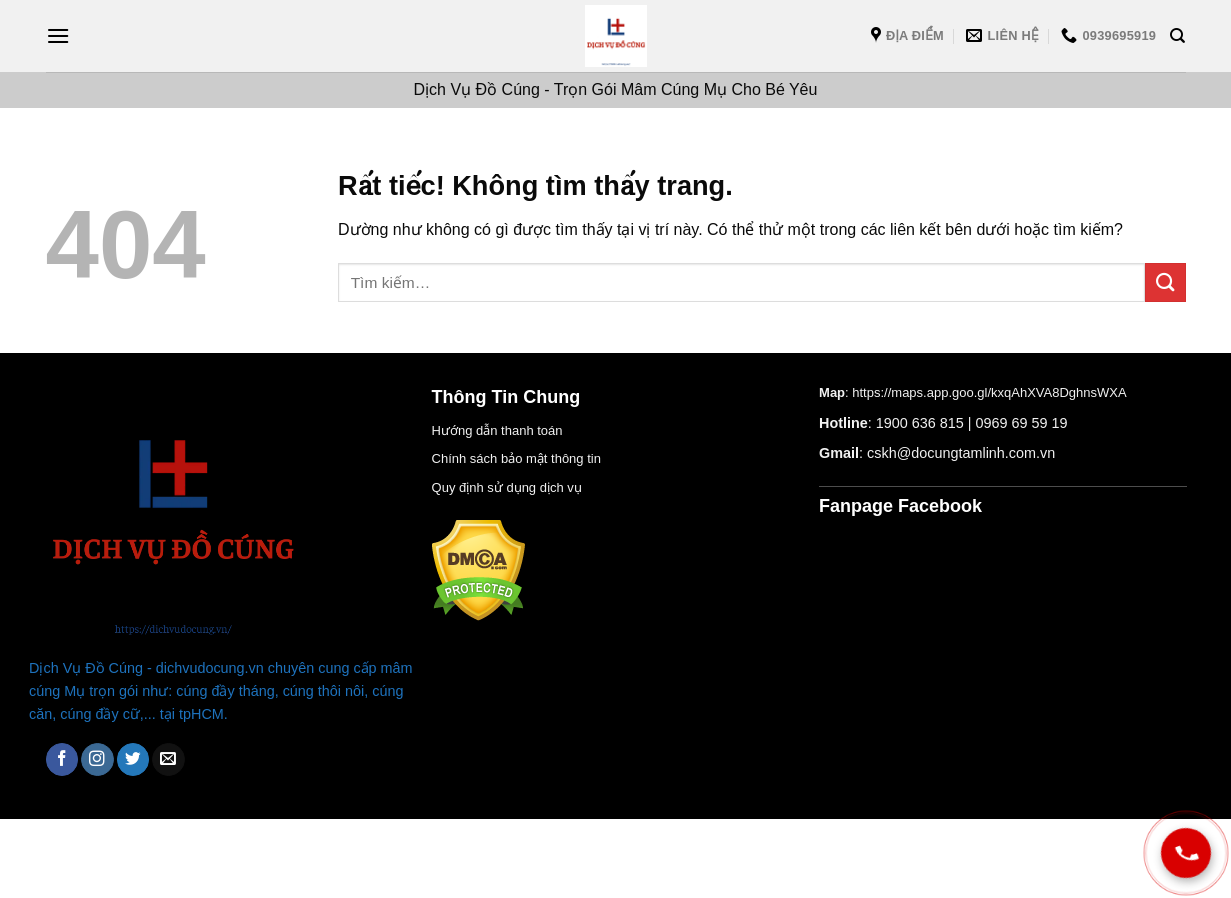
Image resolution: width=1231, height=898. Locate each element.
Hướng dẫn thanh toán (497, 430)
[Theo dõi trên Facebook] (62, 759)
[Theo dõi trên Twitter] (133, 759)
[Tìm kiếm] (1177, 36)
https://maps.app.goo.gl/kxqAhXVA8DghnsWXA (989, 392)
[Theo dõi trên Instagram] (97, 759)
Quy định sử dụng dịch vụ (507, 487)
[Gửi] (1165, 282)
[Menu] (58, 35)
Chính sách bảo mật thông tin (516, 458)
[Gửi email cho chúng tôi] (168, 759)
